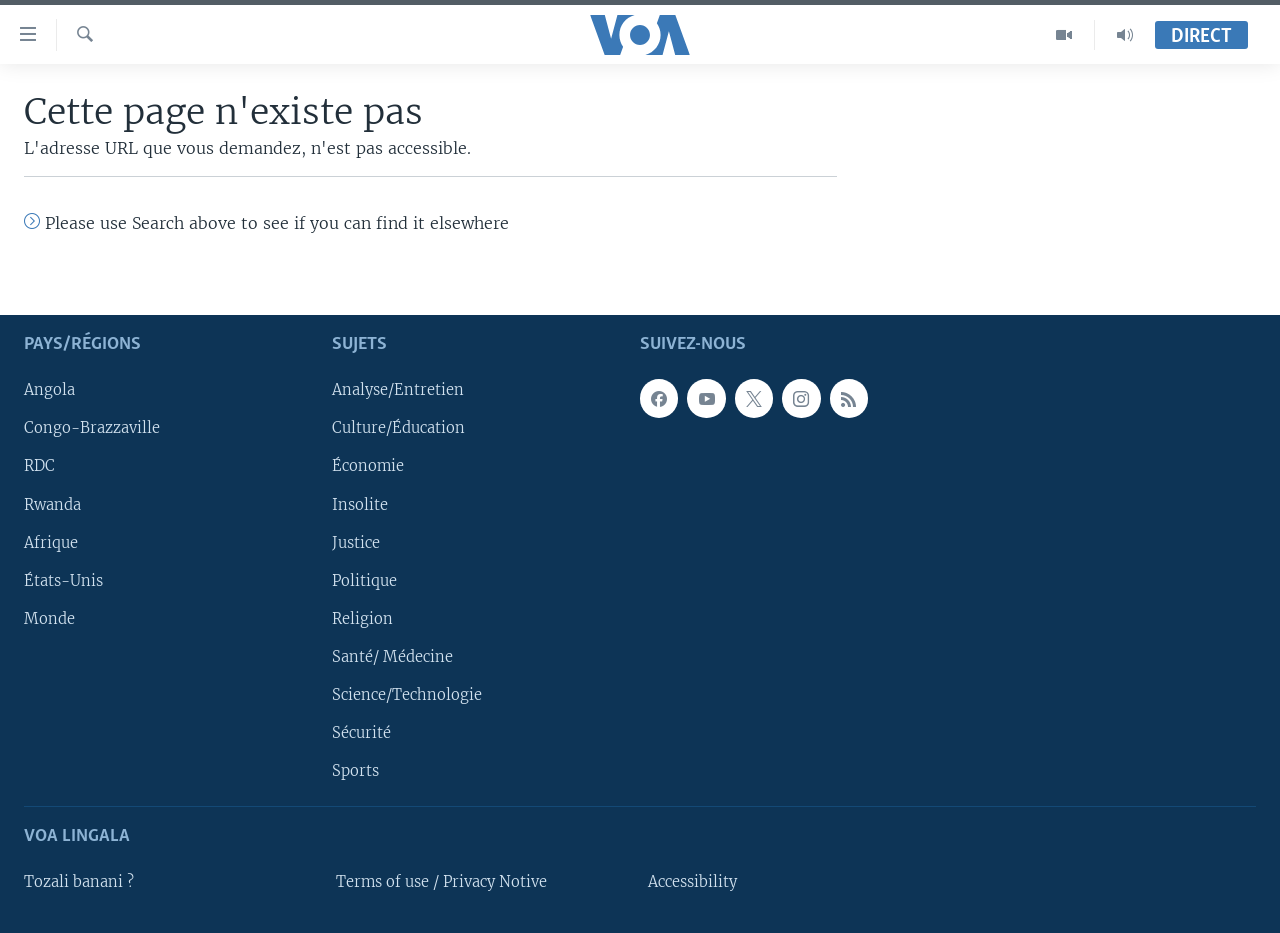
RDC (39, 466)
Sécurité (361, 733)
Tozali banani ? (79, 882)
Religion (362, 619)
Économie (368, 466)
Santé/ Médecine (392, 657)
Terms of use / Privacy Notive (441, 882)
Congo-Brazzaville (92, 428)
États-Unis (63, 581)
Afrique (51, 542)
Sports (355, 771)
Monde (49, 619)
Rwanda (52, 504)
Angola (49, 390)
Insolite (360, 504)
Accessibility (692, 882)
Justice (356, 542)
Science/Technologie (407, 695)
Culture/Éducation (398, 428)
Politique (364, 581)
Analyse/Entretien (398, 390)
